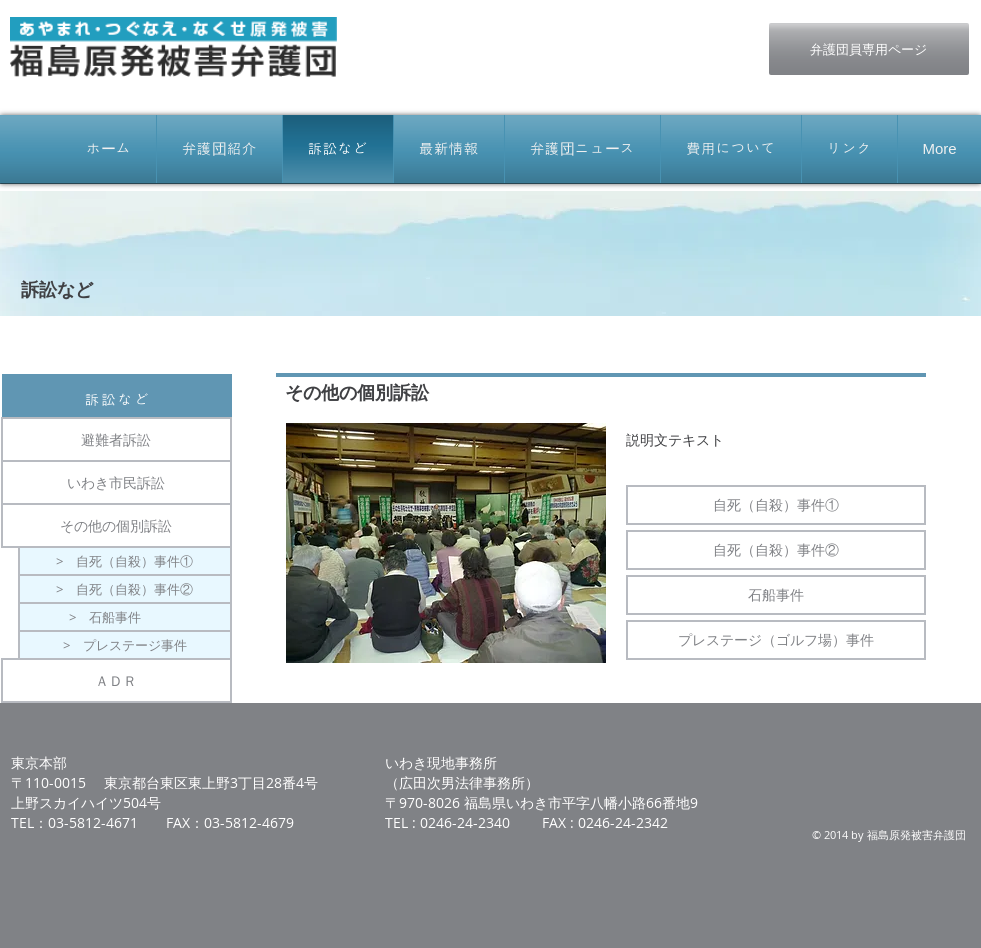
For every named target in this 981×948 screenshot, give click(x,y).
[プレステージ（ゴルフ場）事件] (776, 640)
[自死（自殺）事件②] (776, 550)
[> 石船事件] (125, 617)
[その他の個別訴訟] (116, 525)
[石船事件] (776, 595)
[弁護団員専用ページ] (869, 49)
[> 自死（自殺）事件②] (125, 589)
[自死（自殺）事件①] (776, 505)
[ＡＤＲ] (116, 680)
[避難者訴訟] (116, 439)
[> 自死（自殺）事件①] (125, 561)
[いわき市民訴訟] (116, 482)
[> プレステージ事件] (125, 645)
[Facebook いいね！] (605, 33)
